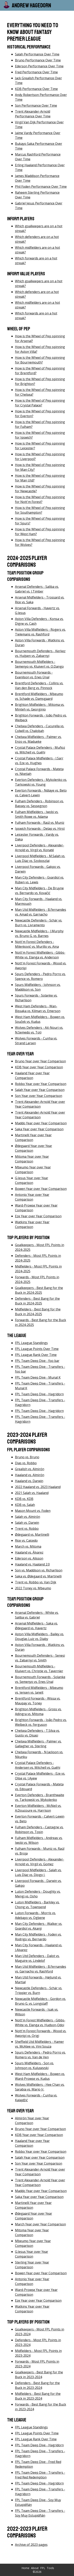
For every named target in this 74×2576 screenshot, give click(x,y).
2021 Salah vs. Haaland (32, 1493)
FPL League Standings (31, 1343)
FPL (42, 2568)
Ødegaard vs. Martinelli (32, 1534)
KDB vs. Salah (25, 1505)
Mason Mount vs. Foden (33, 1510)
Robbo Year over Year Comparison (40, 1084)
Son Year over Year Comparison (38, 1096)
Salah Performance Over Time (37, 54)
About (35, 2568)
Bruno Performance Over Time (38, 60)
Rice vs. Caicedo (26, 1540)
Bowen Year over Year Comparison (41, 1188)
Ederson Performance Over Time (39, 66)
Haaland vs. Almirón (29, 1475)
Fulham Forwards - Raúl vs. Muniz (39, 822)
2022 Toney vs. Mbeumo (33, 1588)
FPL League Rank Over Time (36, 1355)
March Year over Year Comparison (40, 2224)
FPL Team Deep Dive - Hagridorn (39, 1394)
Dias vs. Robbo (26, 1463)
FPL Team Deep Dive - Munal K (38, 1377)
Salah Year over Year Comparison (40, 1090)
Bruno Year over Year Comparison (40, 1061)
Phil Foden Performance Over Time (41, 186)
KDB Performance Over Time (36, 89)
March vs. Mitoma (28, 1546)
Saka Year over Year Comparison (39, 1129)
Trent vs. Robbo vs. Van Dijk (35, 1582)
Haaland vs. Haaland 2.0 (32, 1564)
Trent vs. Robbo (27, 1528)
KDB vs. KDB (24, 1499)
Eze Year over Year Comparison (38, 1216)
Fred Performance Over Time (36, 72)
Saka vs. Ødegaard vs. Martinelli (38, 1576)
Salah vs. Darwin (27, 1522)
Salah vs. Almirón (27, 1516)
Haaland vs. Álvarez (29, 1552)
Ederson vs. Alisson (29, 1558)
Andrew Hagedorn (31, 5)
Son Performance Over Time (36, 105)
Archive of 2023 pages (31, 2544)
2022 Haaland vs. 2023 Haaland (38, 1487)
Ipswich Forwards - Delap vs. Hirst (40, 828)
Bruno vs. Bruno (27, 1457)
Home (25, 2568)
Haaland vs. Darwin (29, 1481)
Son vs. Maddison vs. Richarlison (38, 1570)
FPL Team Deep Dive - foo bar (37, 1361)
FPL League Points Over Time (37, 1349)
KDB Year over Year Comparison (39, 1067)
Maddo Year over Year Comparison (41, 1123)
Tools (50, 2568)
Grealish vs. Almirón (29, 1469)
